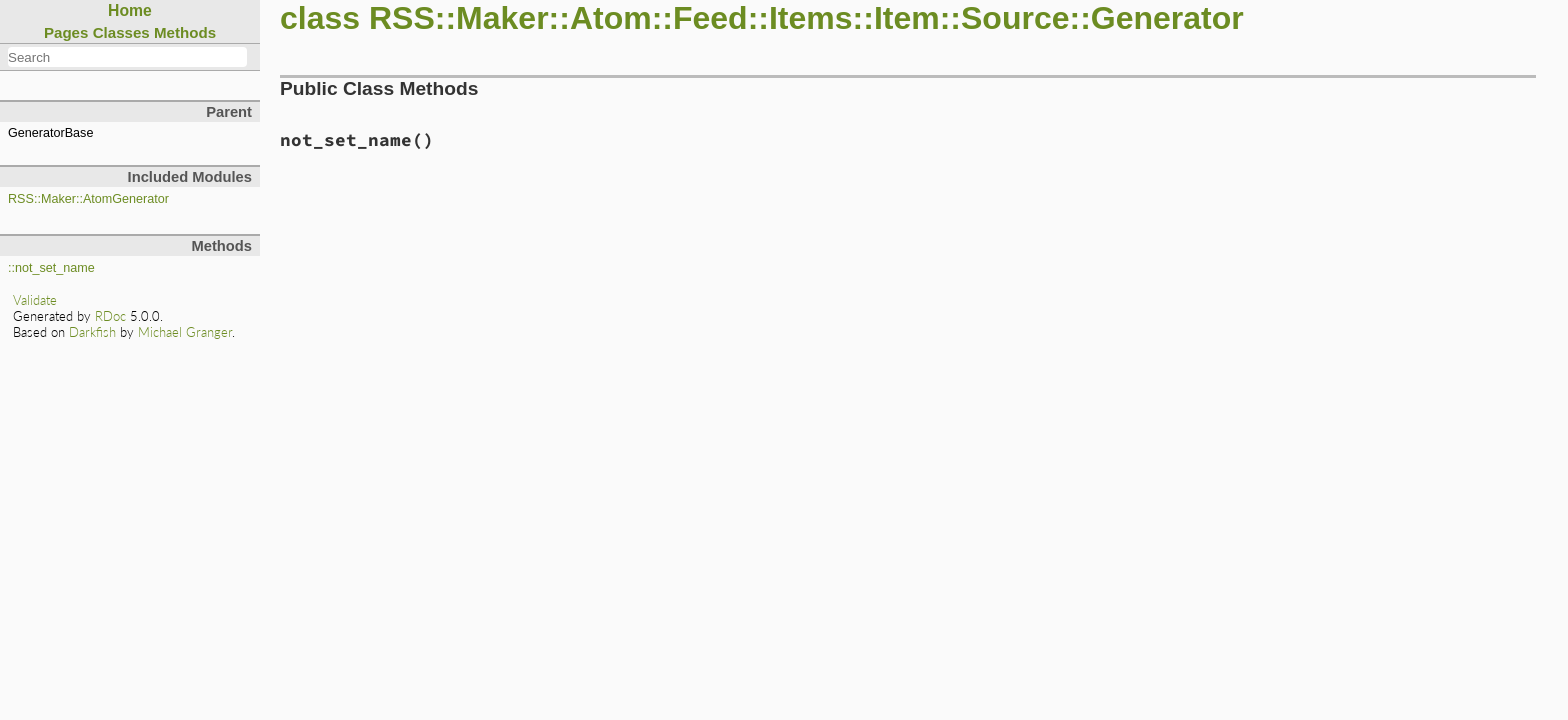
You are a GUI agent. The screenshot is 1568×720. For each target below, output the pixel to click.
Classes (121, 32)
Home (130, 10)
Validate (35, 300)
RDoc (110, 316)
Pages (66, 32)
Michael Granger (185, 332)
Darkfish (92, 332)
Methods (185, 32)
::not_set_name (51, 268)
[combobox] (127, 57)
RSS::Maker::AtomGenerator (88, 199)
